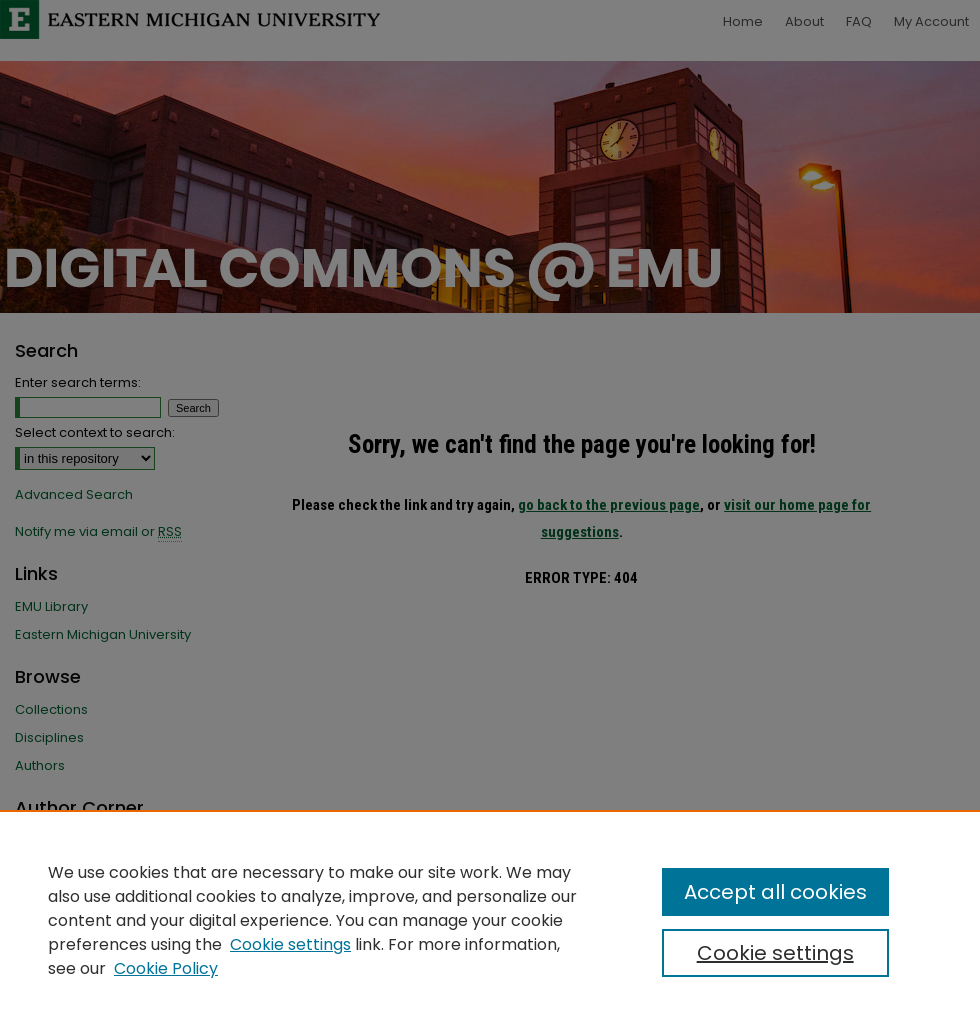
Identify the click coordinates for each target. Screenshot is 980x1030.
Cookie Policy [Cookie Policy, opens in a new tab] (166, 968)
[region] (490, 920)
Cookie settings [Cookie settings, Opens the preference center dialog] (775, 953)
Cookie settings (290, 944)
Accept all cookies (775, 892)
